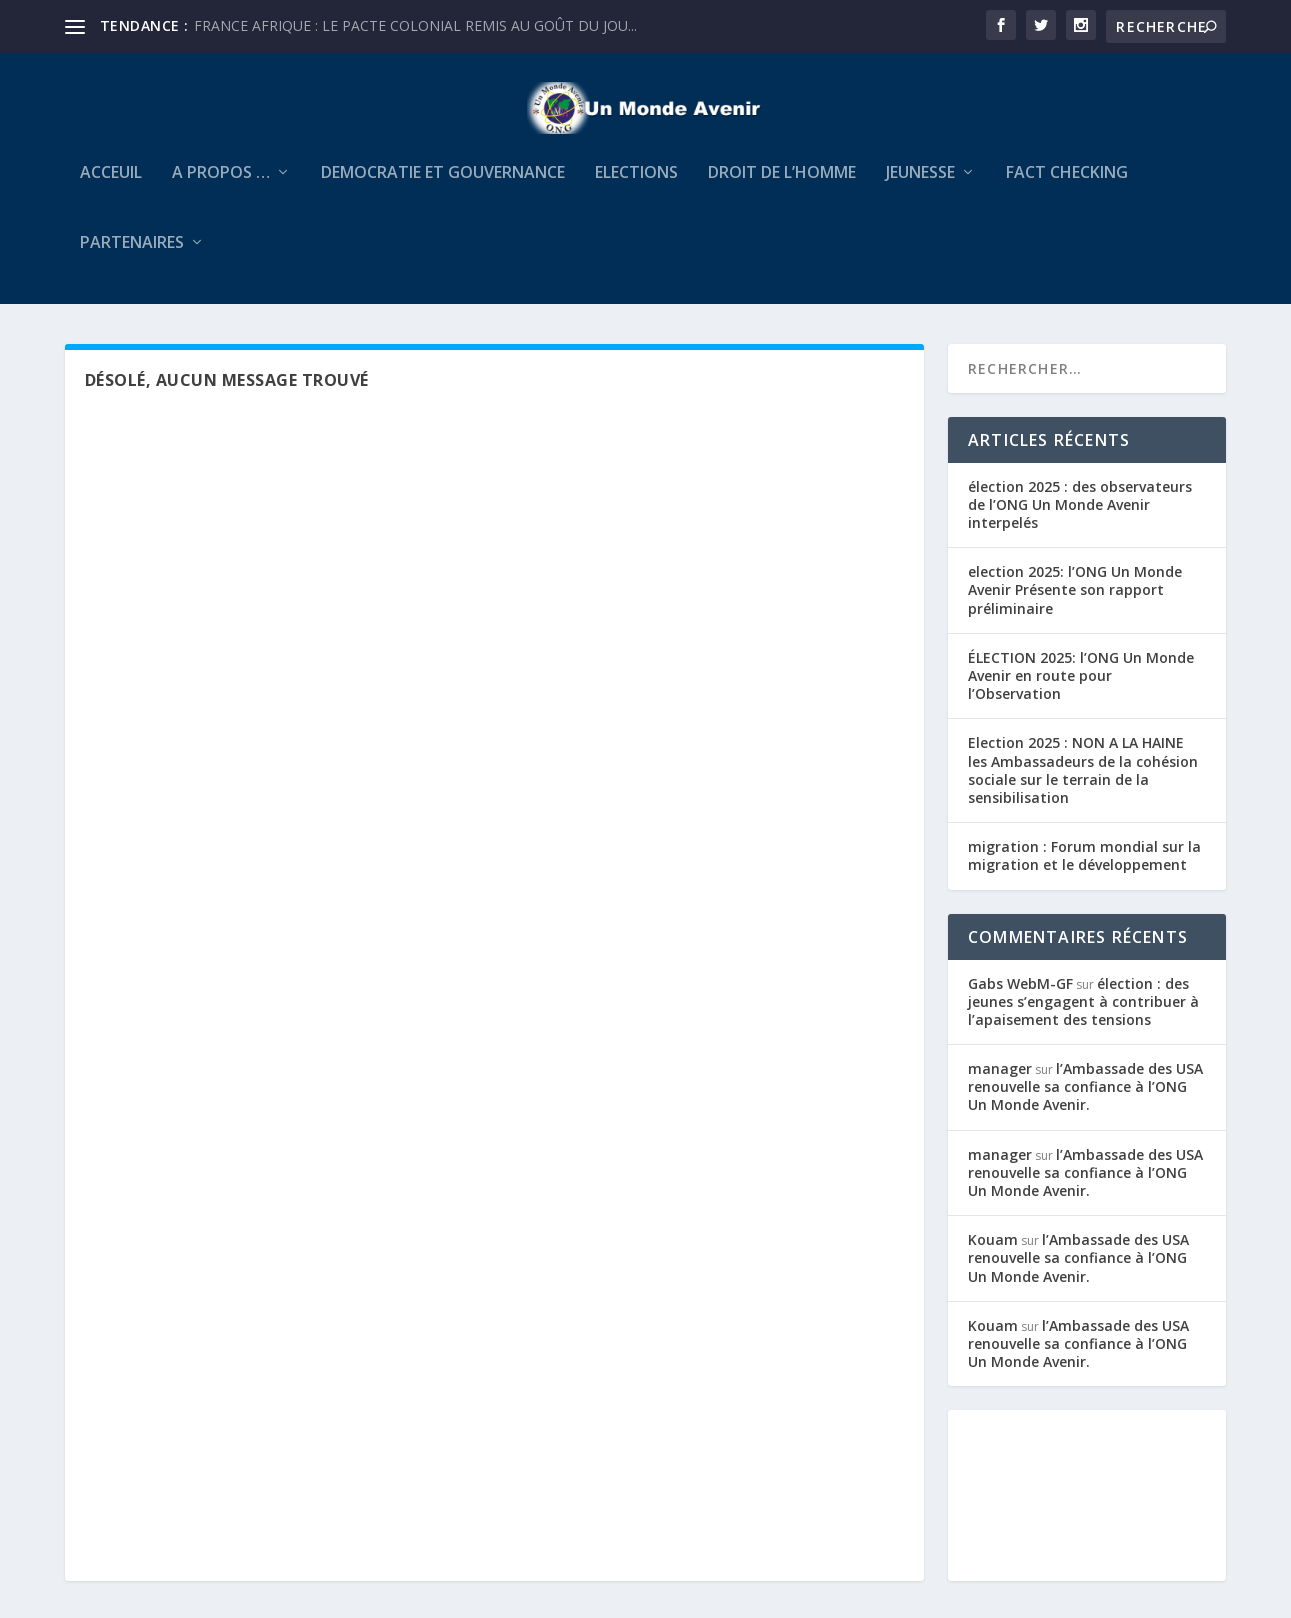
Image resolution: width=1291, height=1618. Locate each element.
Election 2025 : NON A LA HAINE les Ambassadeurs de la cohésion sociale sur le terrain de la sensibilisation (1083, 784)
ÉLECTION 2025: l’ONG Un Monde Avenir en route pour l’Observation (1081, 688)
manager (1000, 1081)
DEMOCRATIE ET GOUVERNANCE (443, 186)
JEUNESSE (920, 186)
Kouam (993, 1252)
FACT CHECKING (1067, 186)
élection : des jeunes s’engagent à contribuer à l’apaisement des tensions (1083, 1014)
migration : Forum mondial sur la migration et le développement (1084, 868)
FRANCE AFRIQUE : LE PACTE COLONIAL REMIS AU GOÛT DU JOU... (415, 25)
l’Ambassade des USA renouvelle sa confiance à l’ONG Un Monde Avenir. (1085, 1099)
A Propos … (221, 186)
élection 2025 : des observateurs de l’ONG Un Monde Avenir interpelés (1080, 517)
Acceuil (111, 186)
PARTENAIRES (132, 256)
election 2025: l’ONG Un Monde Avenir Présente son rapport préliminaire (1075, 603)
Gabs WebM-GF (1020, 996)
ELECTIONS (636, 186)
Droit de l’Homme (782, 186)
